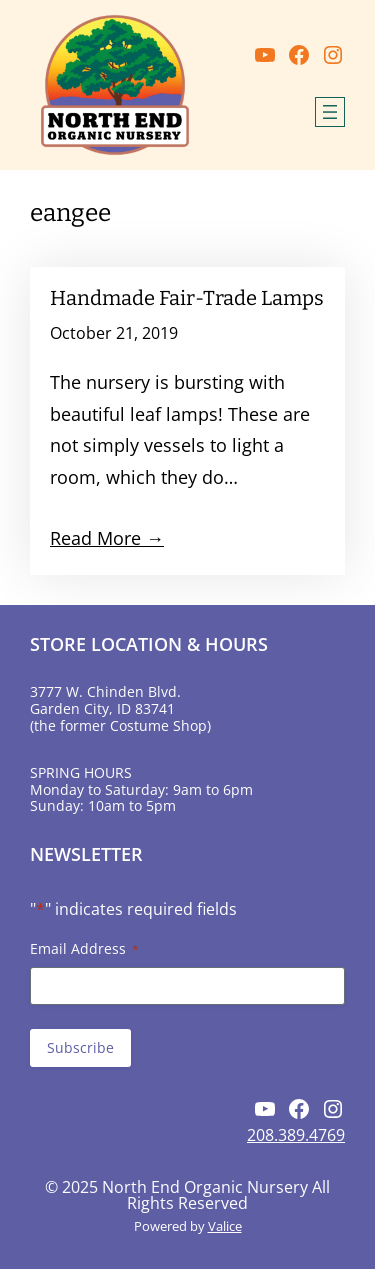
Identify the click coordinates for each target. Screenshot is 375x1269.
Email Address (84, 948)
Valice (225, 1226)
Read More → (107, 538)
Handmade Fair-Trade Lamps (187, 298)
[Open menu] (330, 112)
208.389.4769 (296, 1135)
